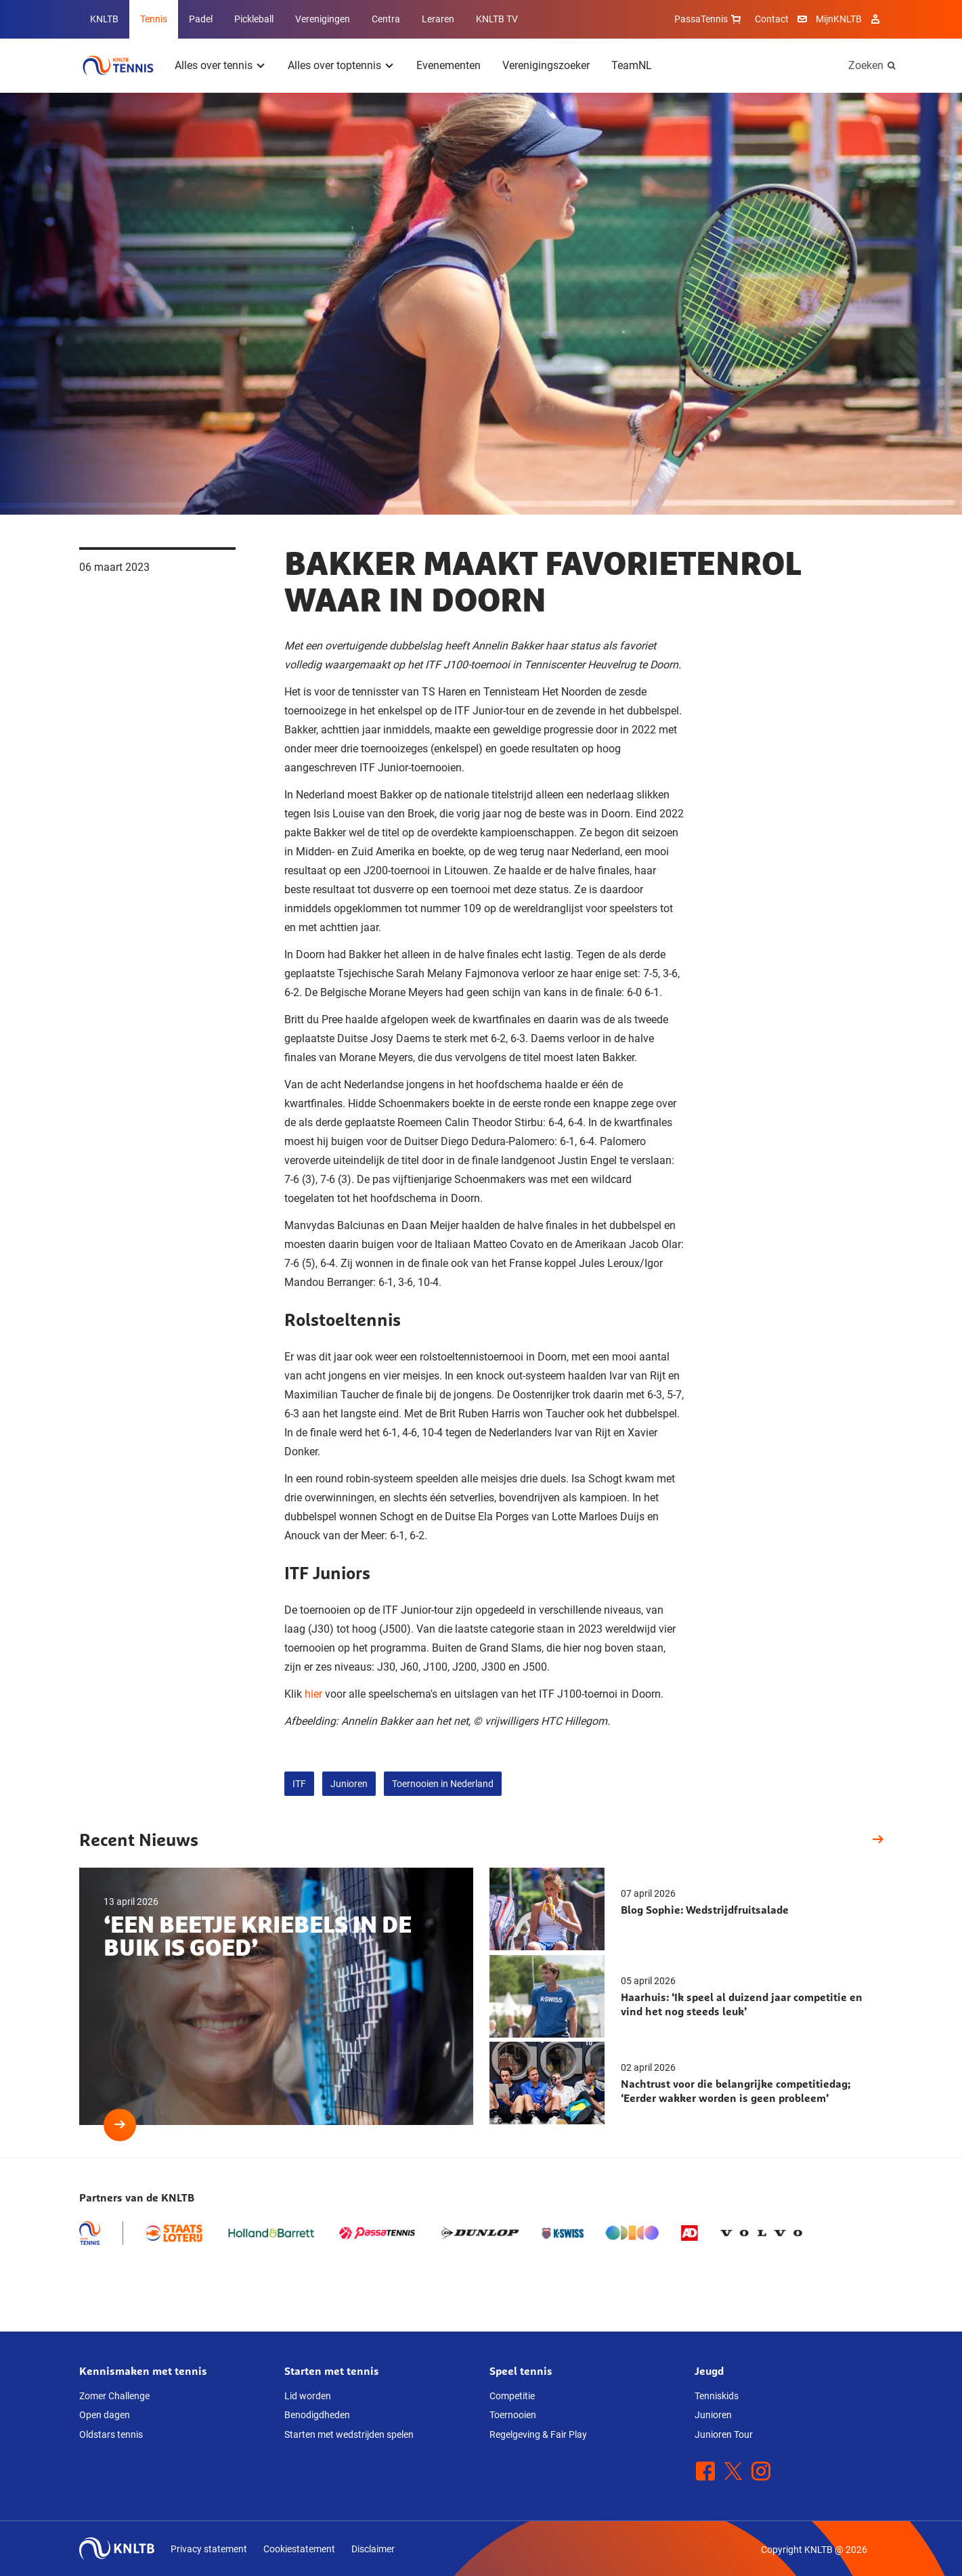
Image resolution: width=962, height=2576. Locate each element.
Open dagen (104, 2414)
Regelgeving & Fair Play (538, 2434)
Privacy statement (209, 2548)
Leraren (438, 19)
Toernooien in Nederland (443, 1783)
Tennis (153, 19)
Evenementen (448, 65)
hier (313, 1694)
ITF (299, 1783)
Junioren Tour (724, 2434)
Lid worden (307, 2395)
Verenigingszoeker (546, 65)
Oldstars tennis (111, 2434)
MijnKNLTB (839, 19)
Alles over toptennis (334, 65)
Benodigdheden (317, 2414)
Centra (386, 19)
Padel (201, 19)
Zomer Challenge (114, 2395)
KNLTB (104, 19)
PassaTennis (709, 19)
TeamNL (631, 65)
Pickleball (254, 19)
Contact (772, 19)
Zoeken (865, 65)
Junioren (349, 1783)
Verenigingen (322, 19)
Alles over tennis (214, 65)
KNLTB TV (497, 19)
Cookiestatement (299, 2548)
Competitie (512, 2395)
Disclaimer (373, 2548)
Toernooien (512, 2414)
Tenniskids (717, 2395)
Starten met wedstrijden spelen (349, 2434)
